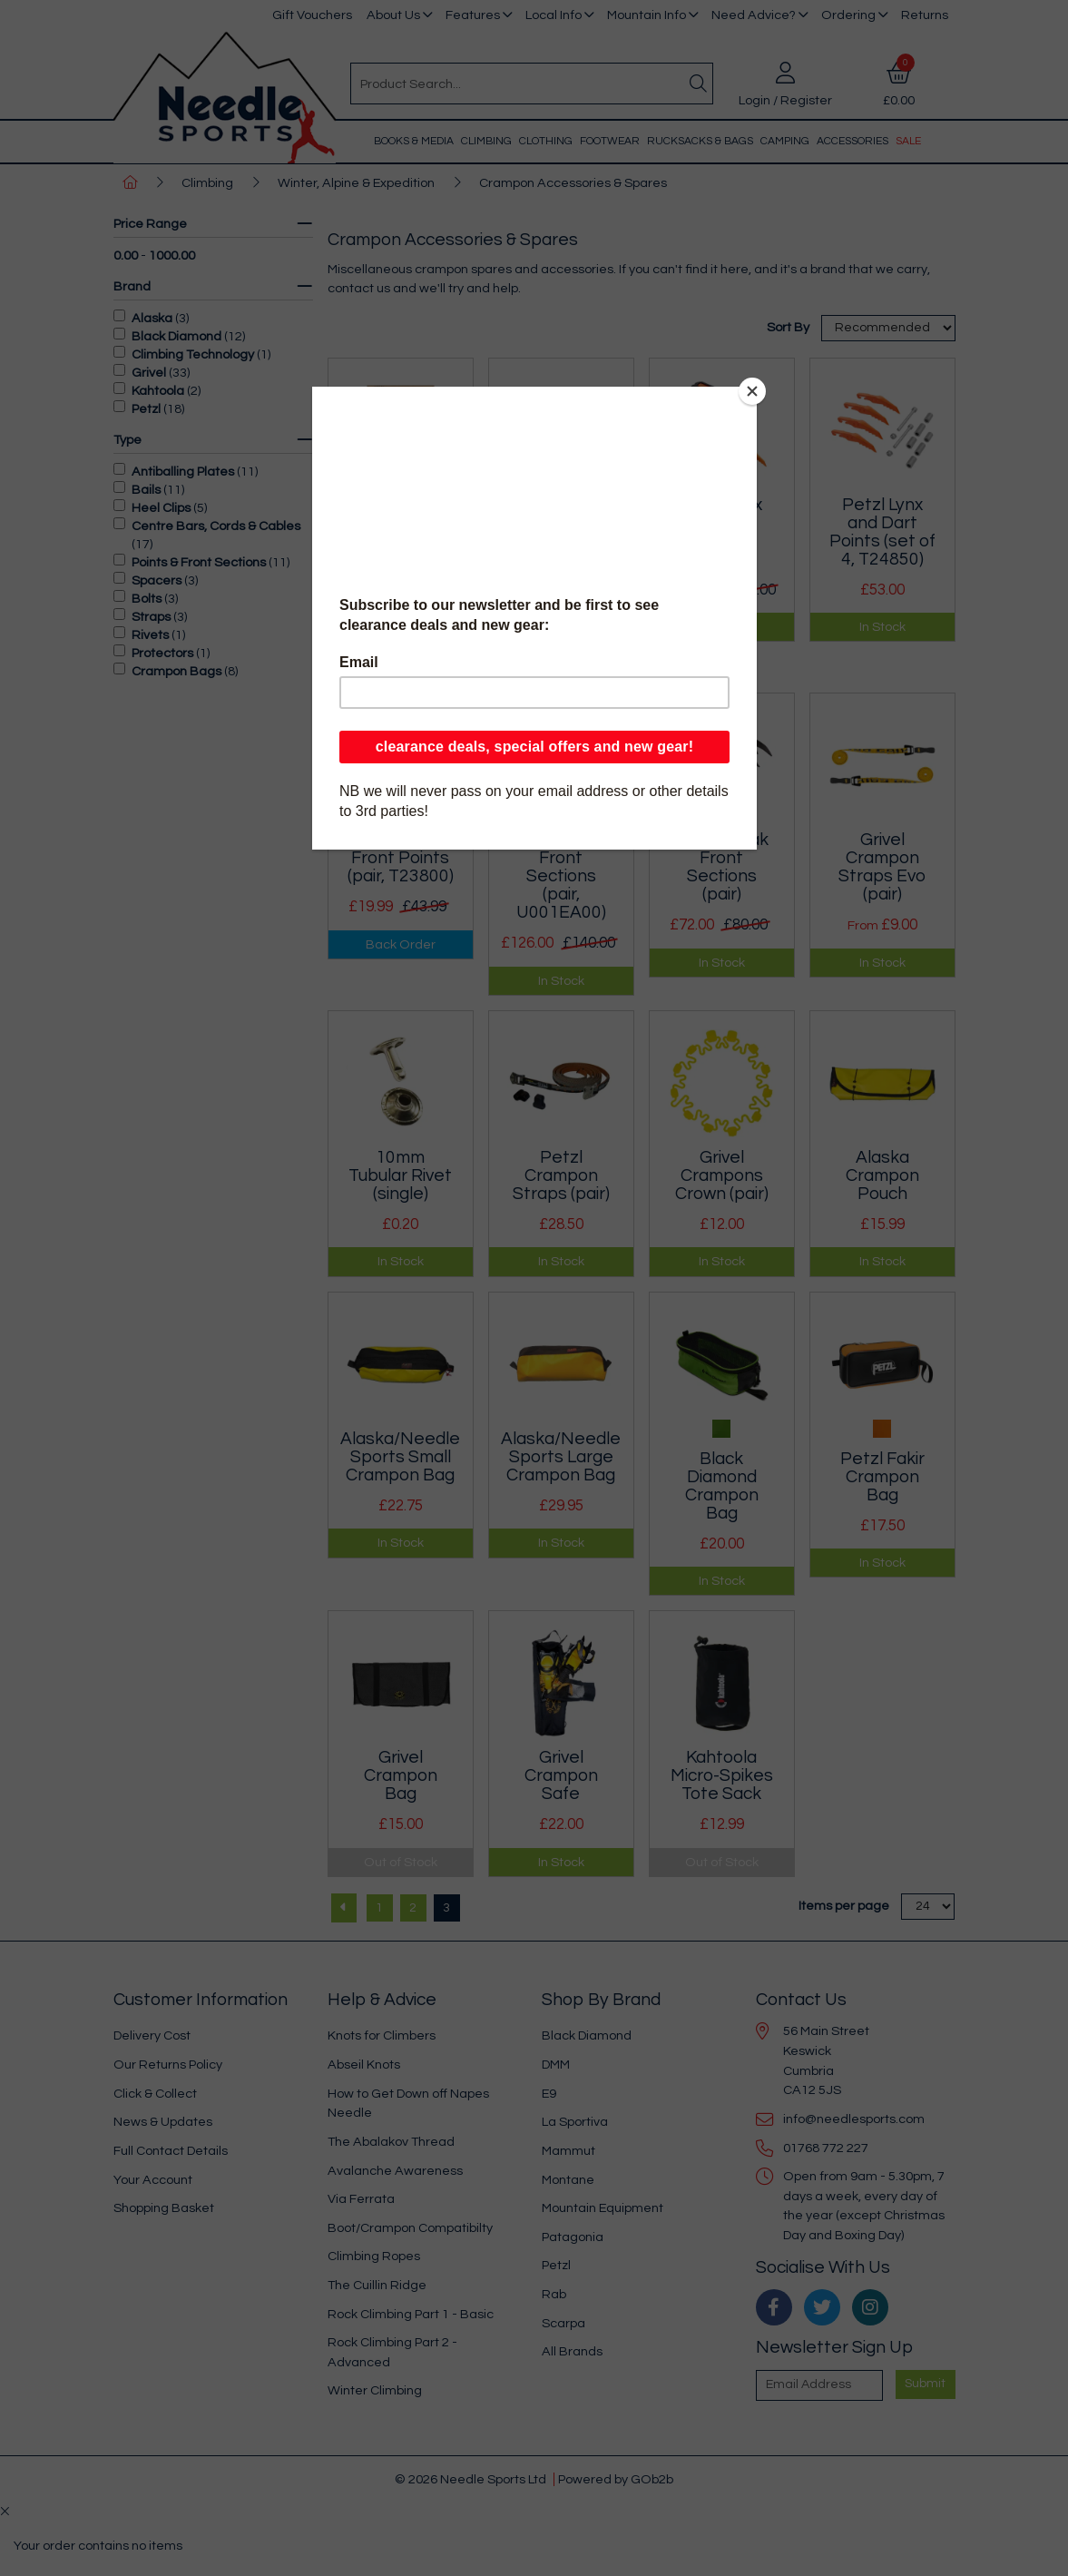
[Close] (752, 391)
